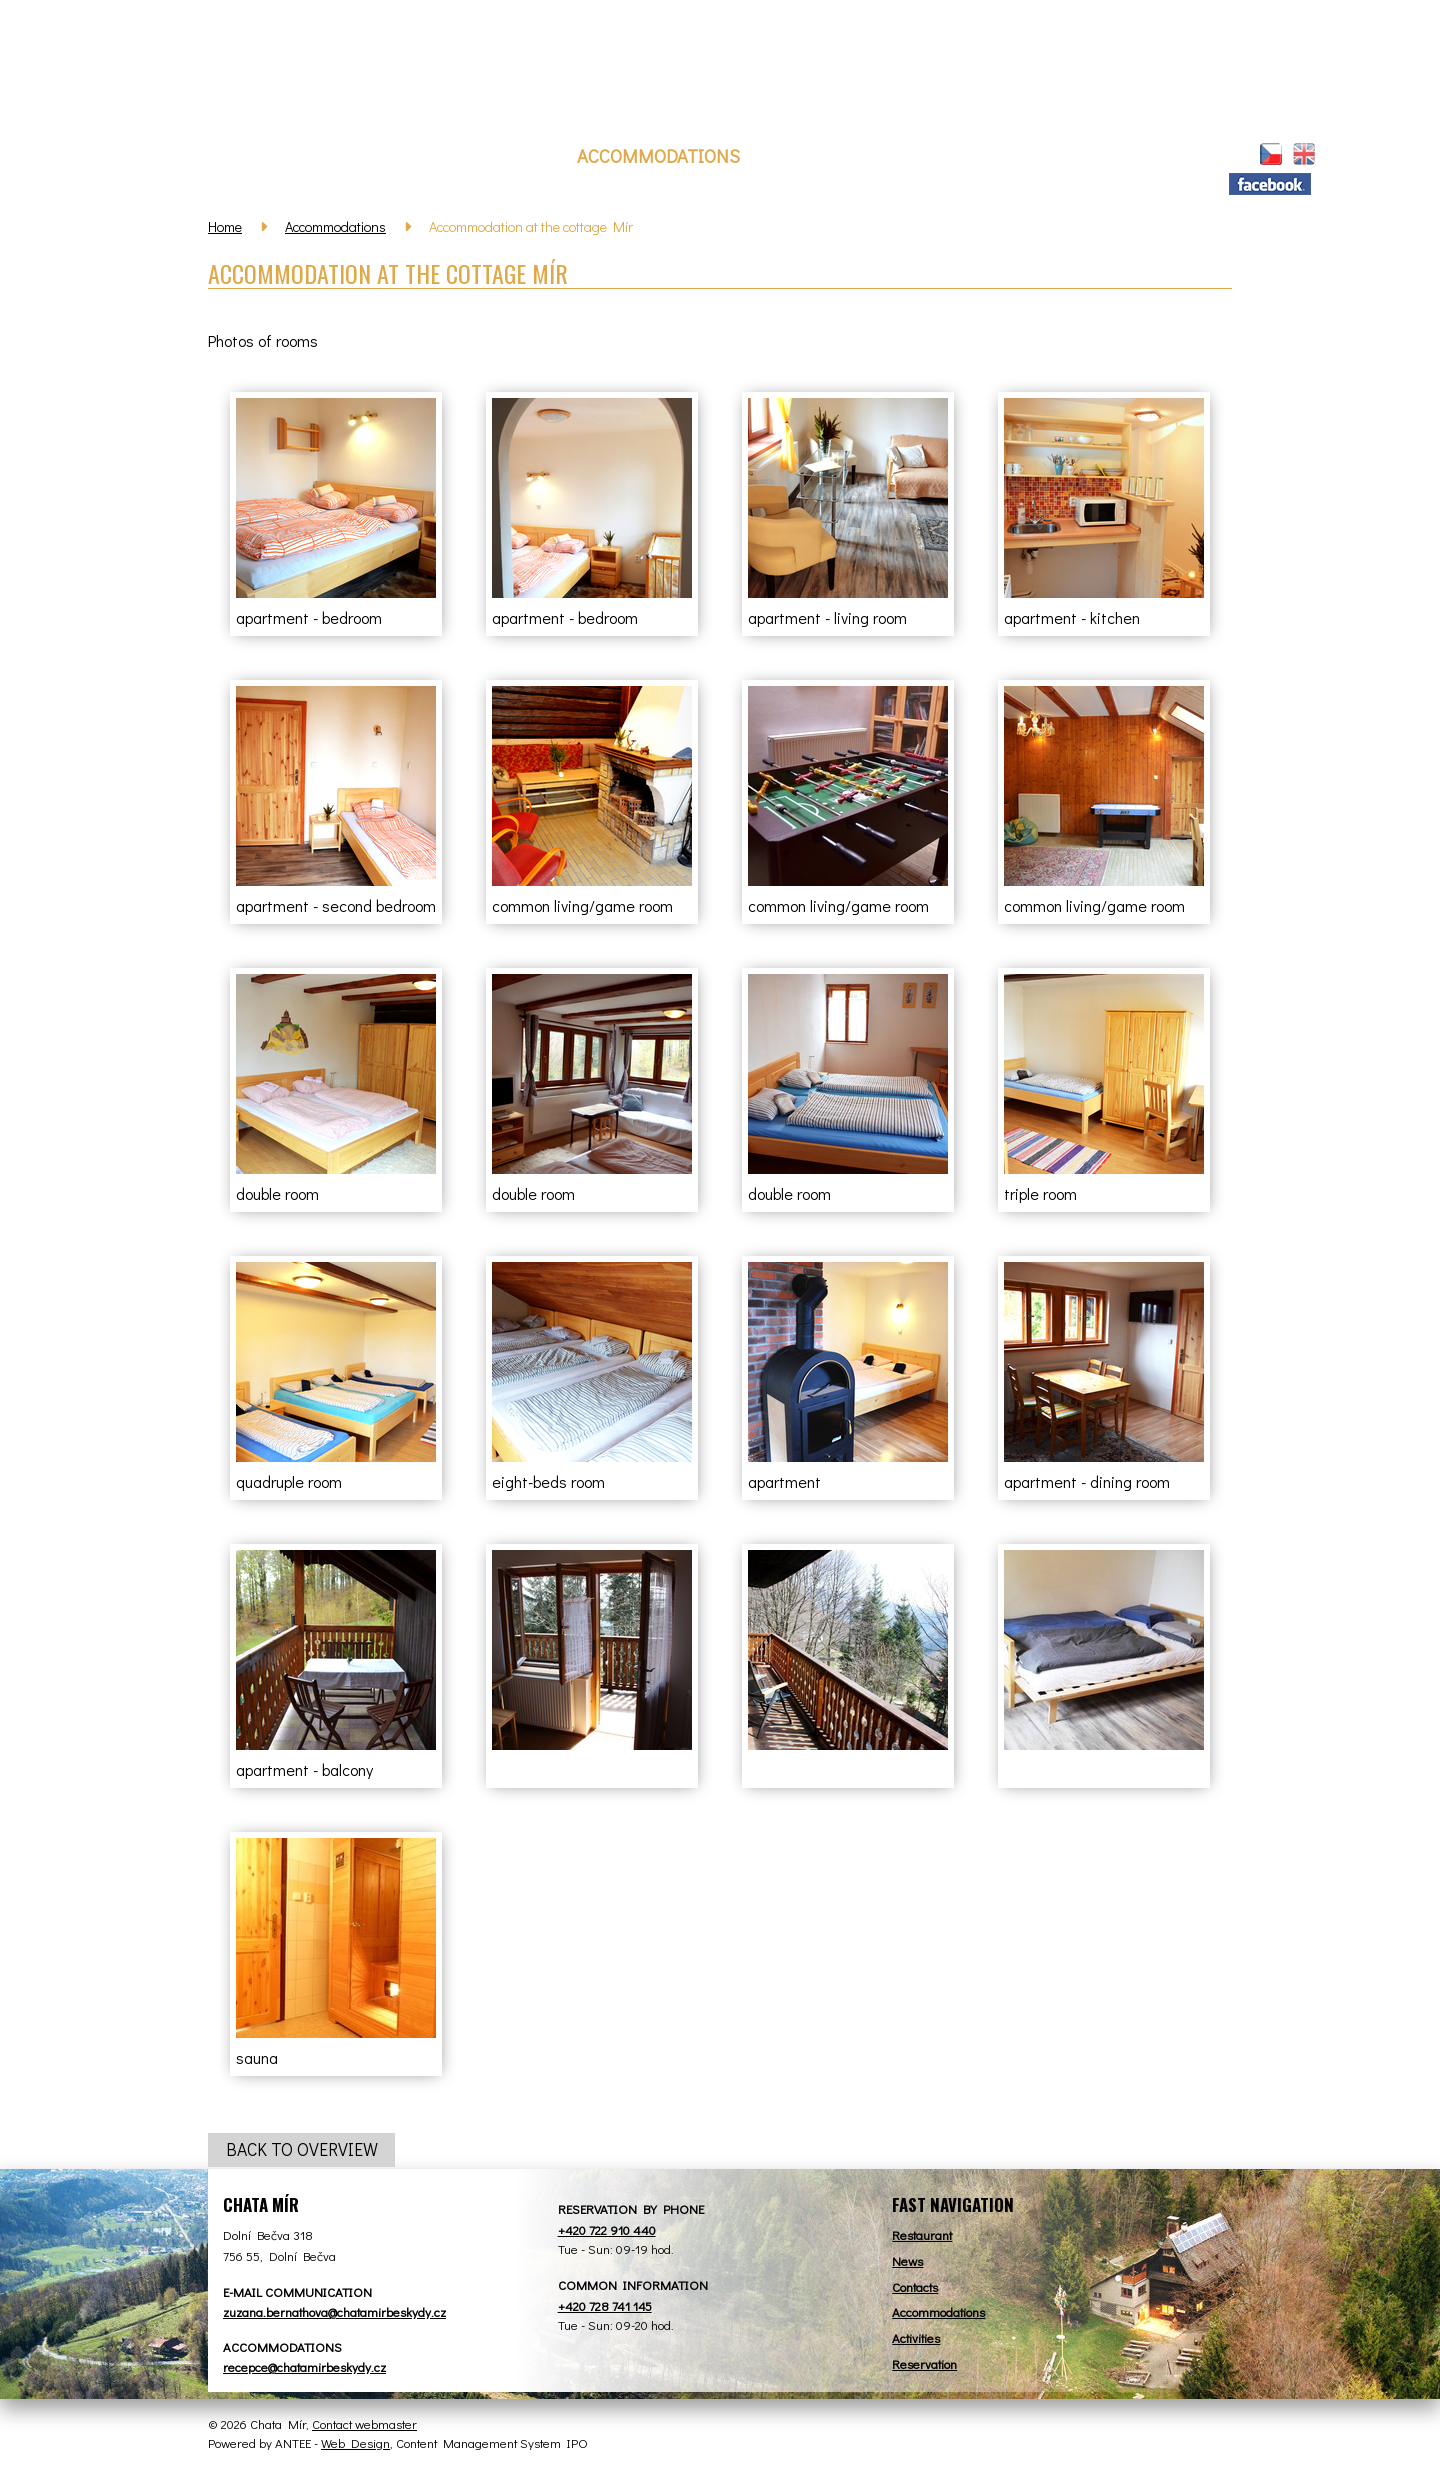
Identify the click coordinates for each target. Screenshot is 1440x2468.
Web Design (355, 2442)
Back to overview (302, 2150)
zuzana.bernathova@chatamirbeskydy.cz (334, 2311)
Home (323, 153)
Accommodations (658, 156)
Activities (958, 156)
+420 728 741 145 (605, 2305)
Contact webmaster (364, 2423)
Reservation (826, 156)
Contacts (915, 2286)
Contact (1073, 156)
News (382, 156)
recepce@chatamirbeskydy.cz (304, 2366)
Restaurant (492, 156)
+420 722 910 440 (607, 2229)
